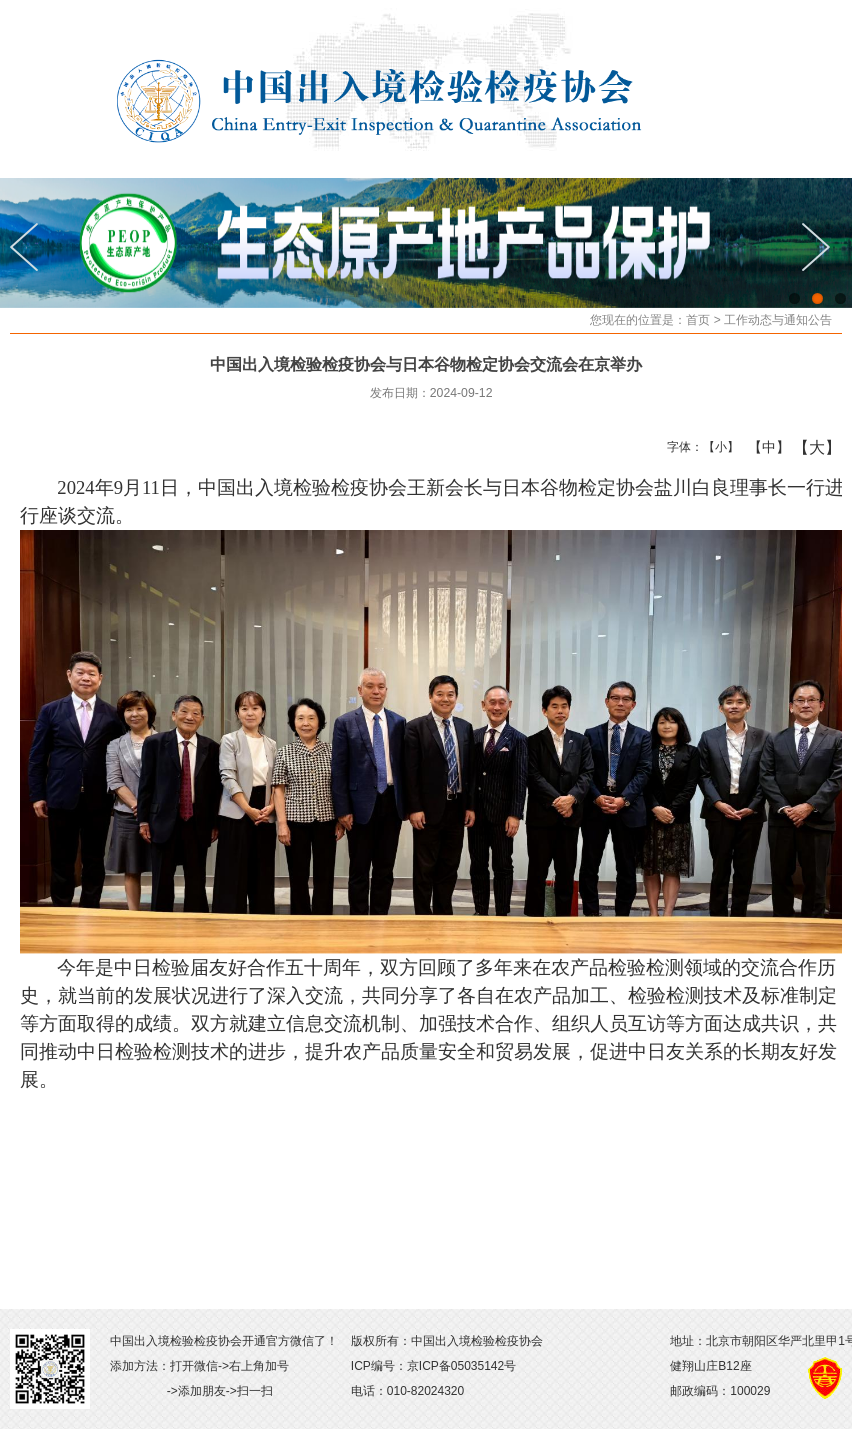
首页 (698, 320)
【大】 (806, 447)
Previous (30, 247)
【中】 (761, 447)
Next (822, 247)
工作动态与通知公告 (778, 320)
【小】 (716, 447)
